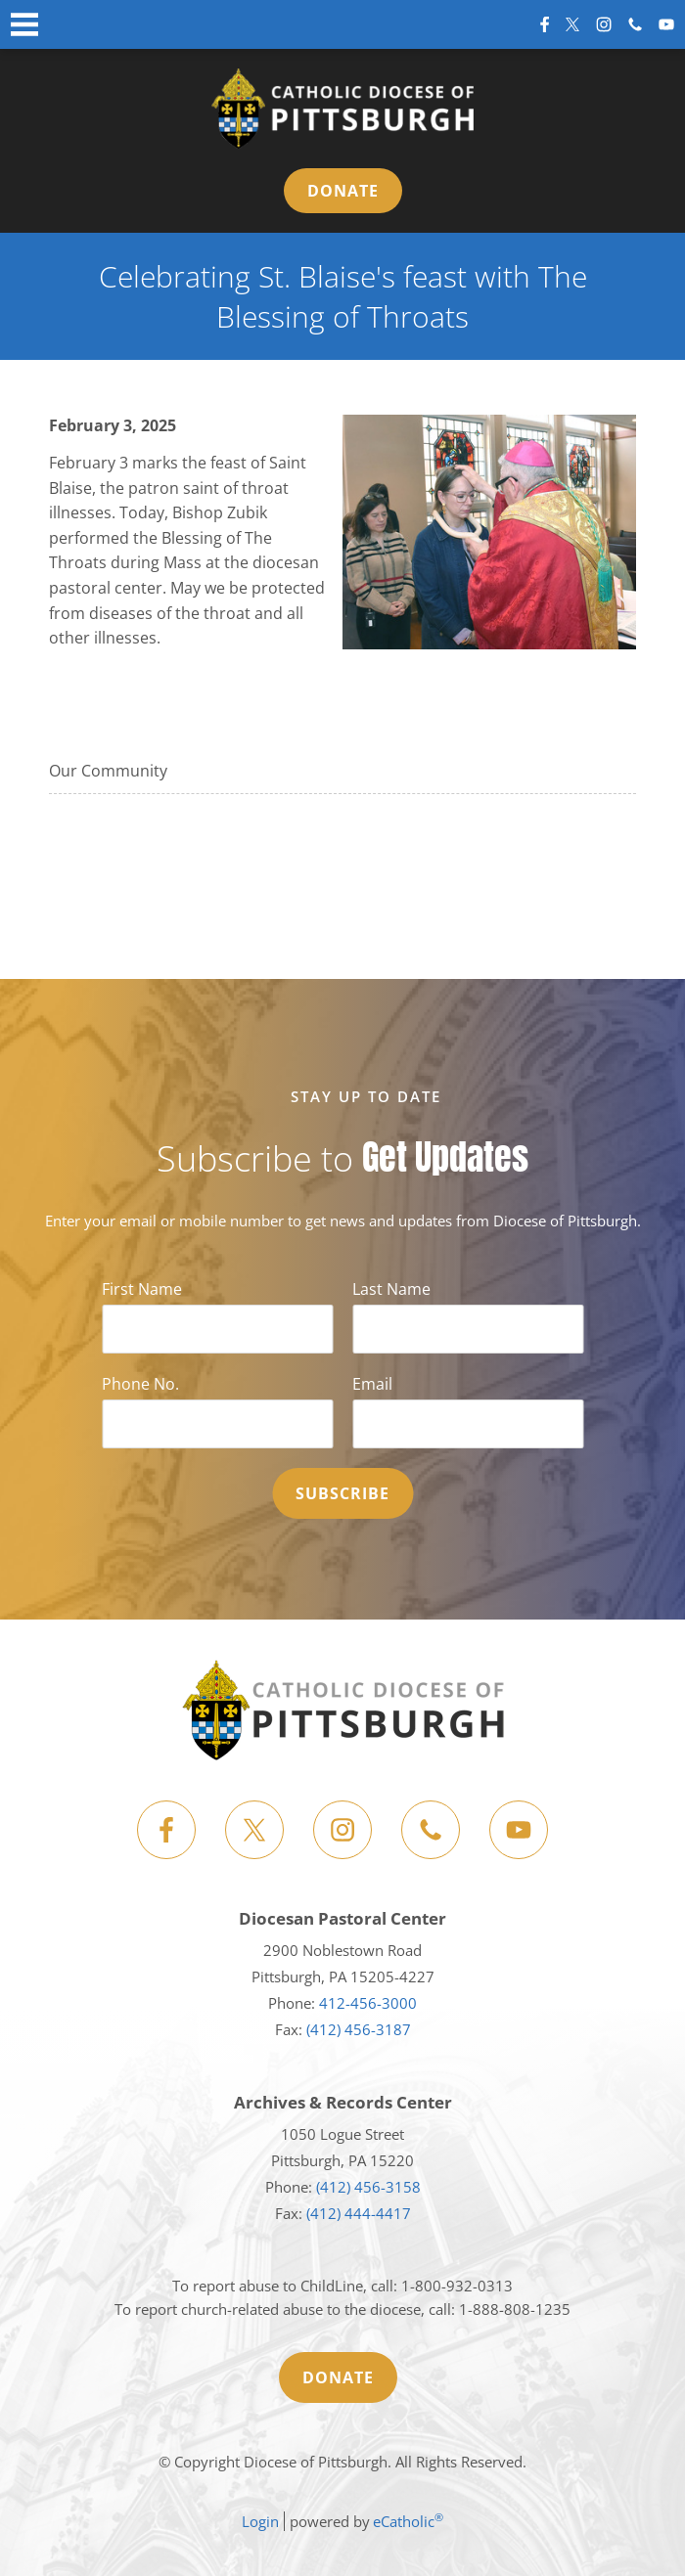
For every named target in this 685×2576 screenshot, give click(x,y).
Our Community (108, 770)
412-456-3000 (368, 2003)
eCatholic (408, 2520)
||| (24, 24)
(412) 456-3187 (358, 2029)
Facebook (544, 24)
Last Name (391, 1289)
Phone (635, 24)
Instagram (604, 24)
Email (372, 1384)
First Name (142, 1289)
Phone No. (140, 1384)
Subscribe (342, 1493)
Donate (343, 190)
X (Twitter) (572, 24)
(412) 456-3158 (368, 2187)
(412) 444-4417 (358, 2213)
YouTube (666, 24)
